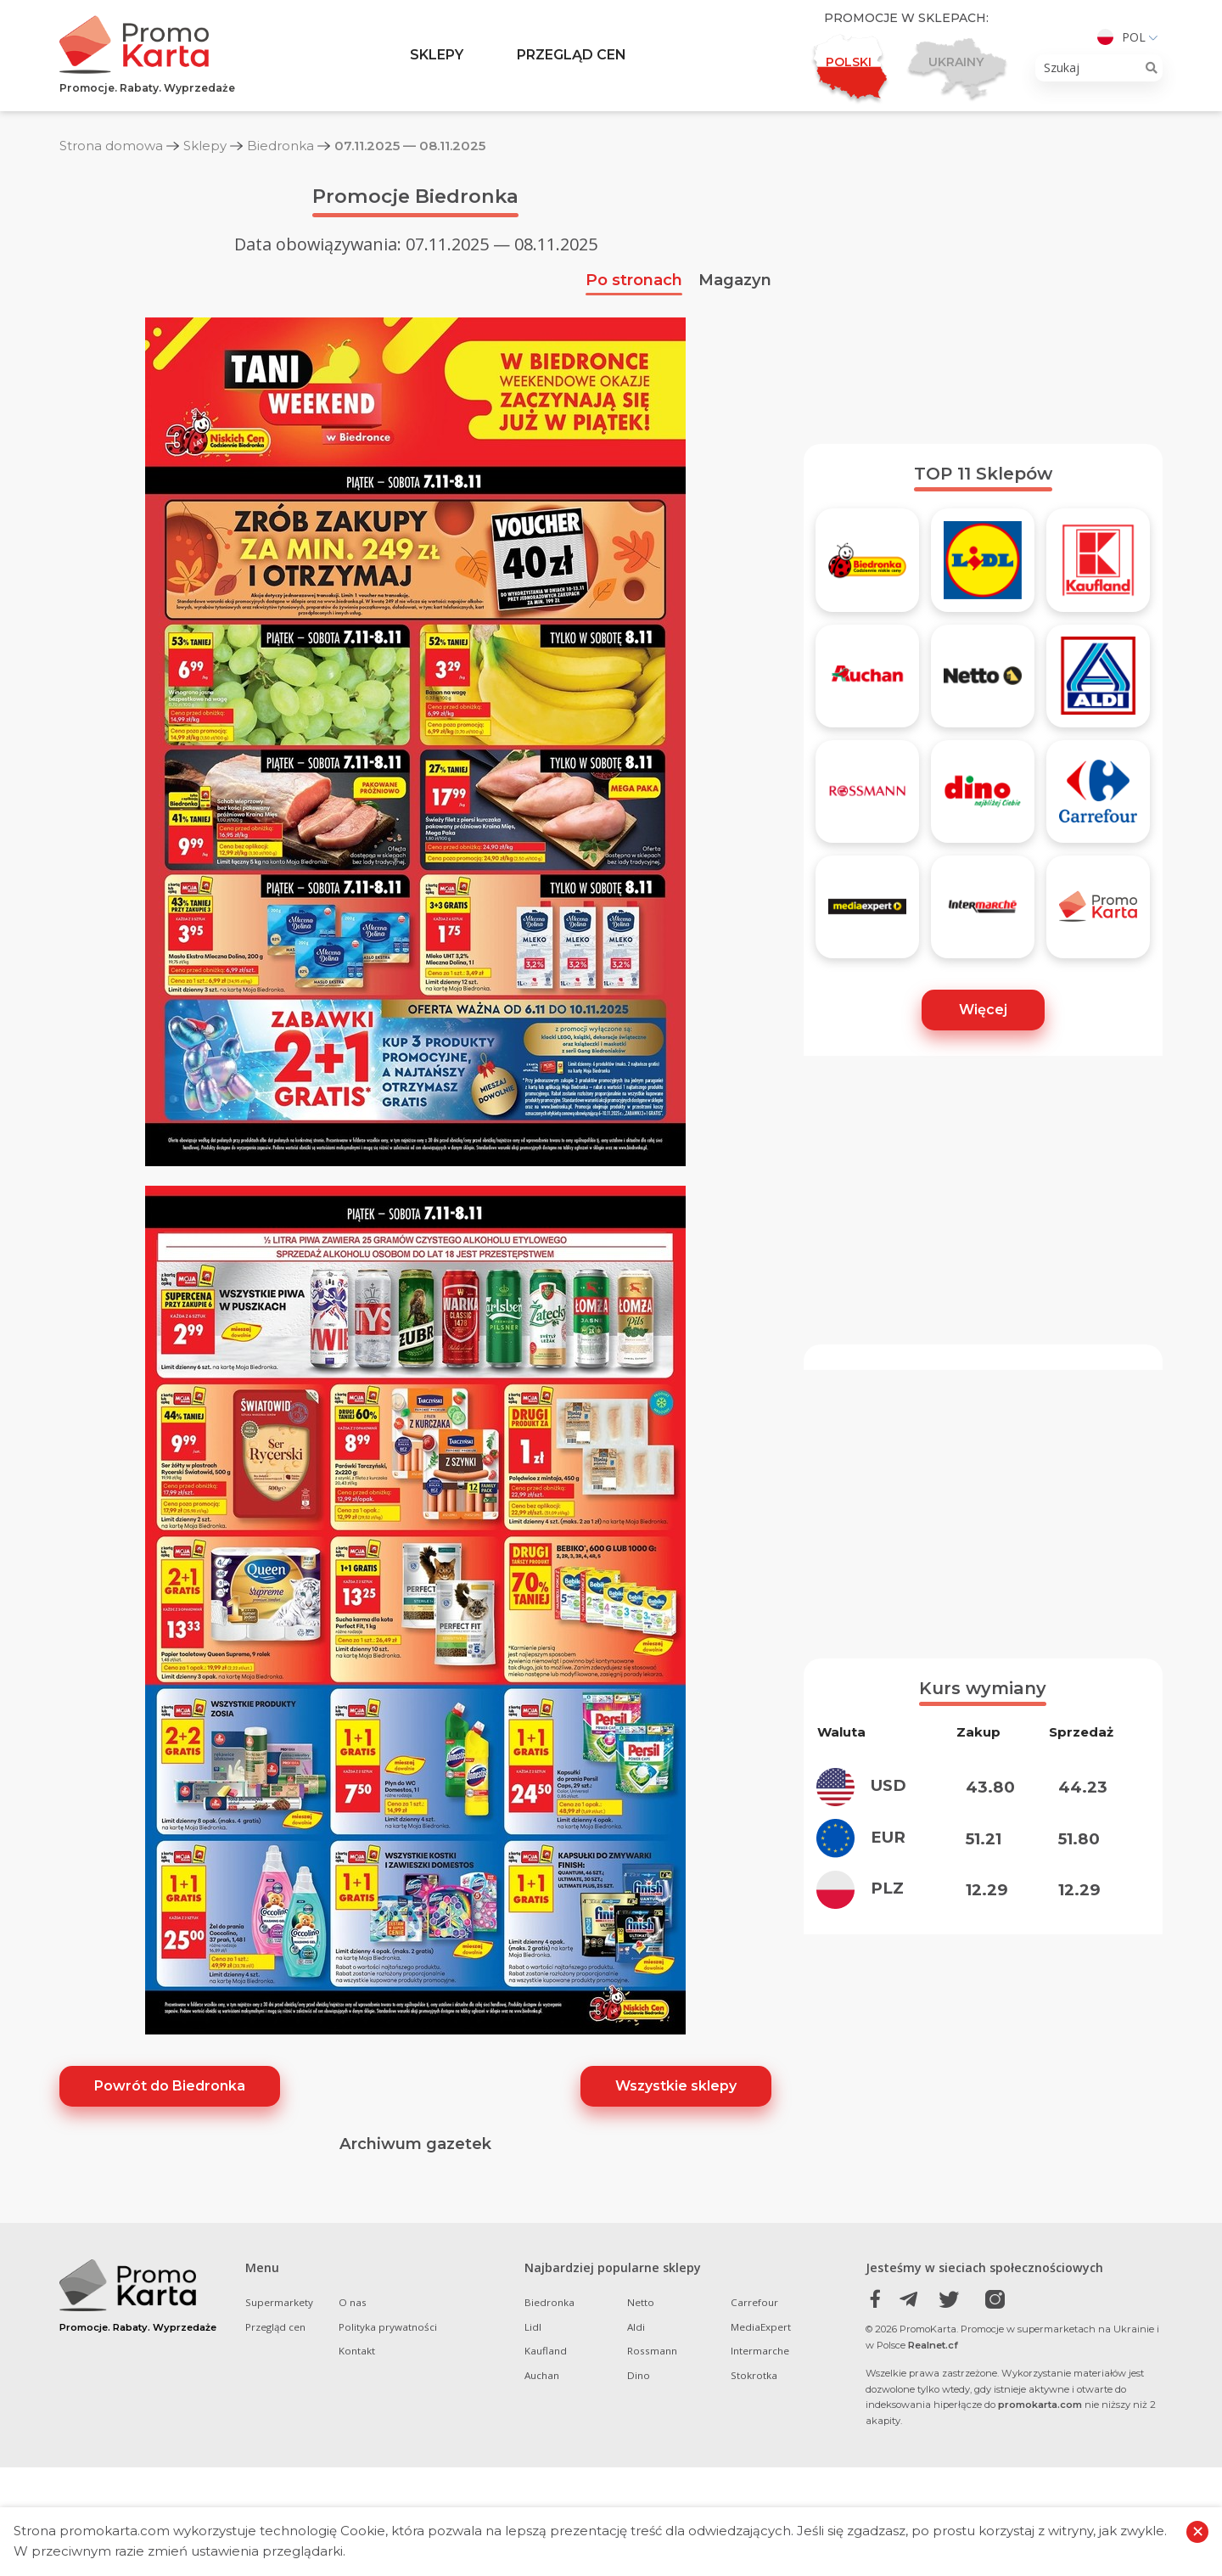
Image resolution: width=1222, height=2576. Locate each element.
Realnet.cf (933, 2345)
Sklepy (436, 55)
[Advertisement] (983, 299)
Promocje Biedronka (415, 196)
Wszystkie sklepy (676, 2086)
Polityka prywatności (388, 2327)
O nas (353, 2302)
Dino (638, 2375)
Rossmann (652, 2350)
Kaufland (545, 2350)
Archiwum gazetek (415, 2143)
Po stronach (634, 279)
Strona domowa (111, 145)
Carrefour (754, 2302)
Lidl (532, 2327)
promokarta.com (1040, 2404)
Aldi (636, 2327)
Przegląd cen (571, 55)
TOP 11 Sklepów (983, 473)
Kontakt (357, 2350)
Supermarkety (279, 2302)
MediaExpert (761, 2327)
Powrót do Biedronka (169, 2086)
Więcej (983, 1010)
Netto (640, 2302)
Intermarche (760, 2350)
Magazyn (734, 279)
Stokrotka (754, 2375)
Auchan (541, 2375)
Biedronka (280, 145)
